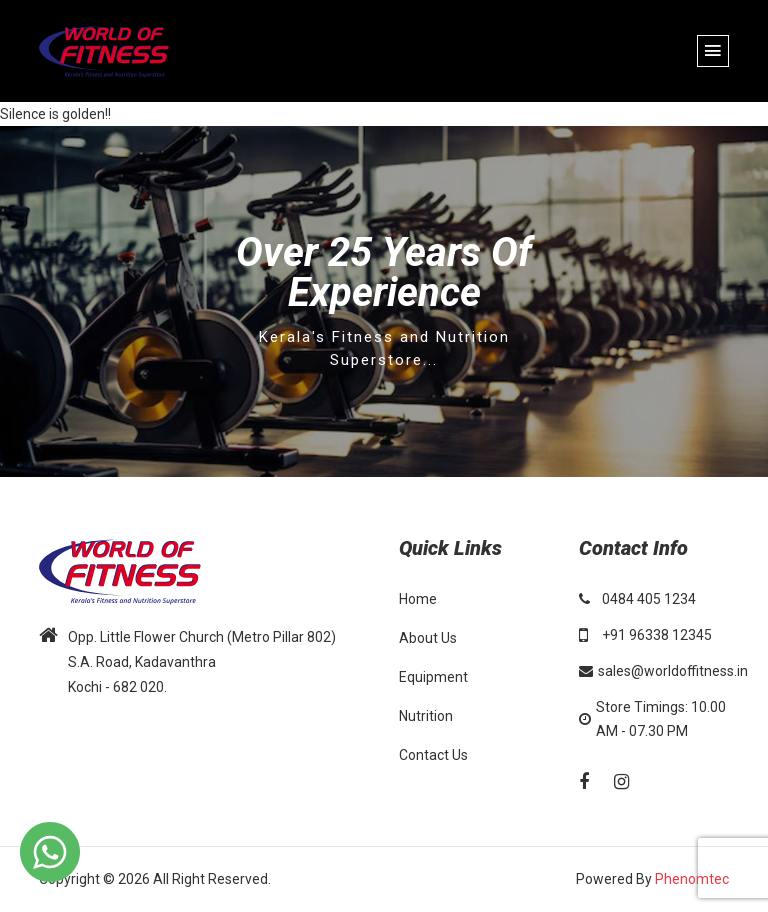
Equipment (433, 677)
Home (418, 599)
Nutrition (426, 716)
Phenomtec (692, 879)
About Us (428, 638)
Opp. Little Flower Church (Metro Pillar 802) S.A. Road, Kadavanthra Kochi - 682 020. (202, 662)
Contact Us (433, 755)
